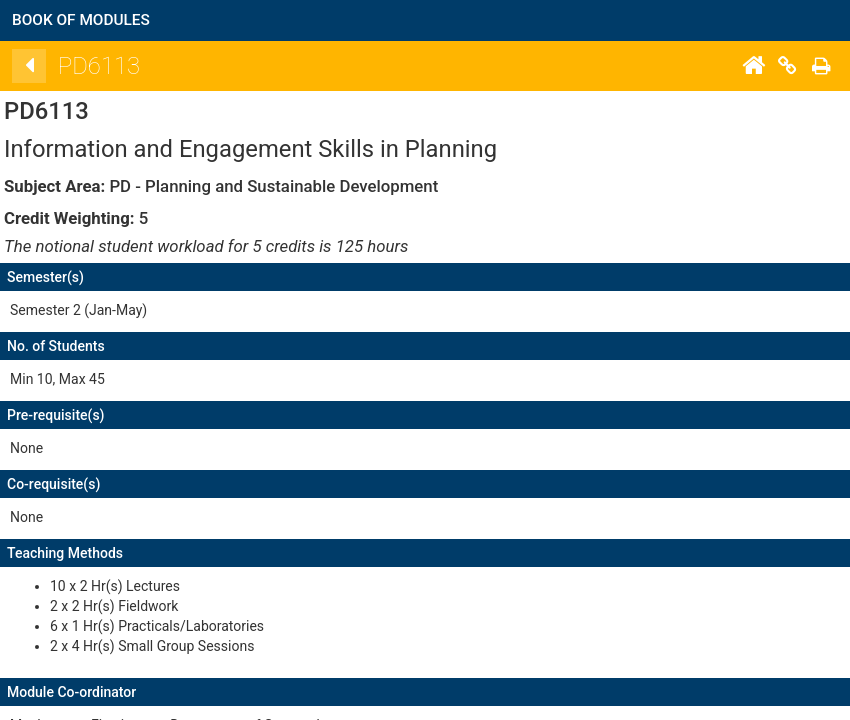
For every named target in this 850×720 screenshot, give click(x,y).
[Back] (331, 66)
